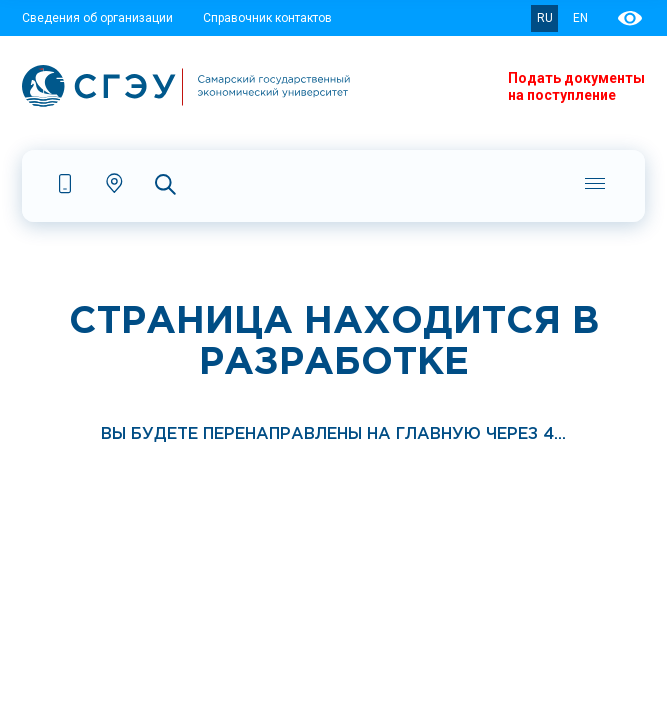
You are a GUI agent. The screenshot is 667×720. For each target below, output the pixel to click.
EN (580, 18)
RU (545, 18)
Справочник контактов (267, 18)
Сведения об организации (97, 18)
